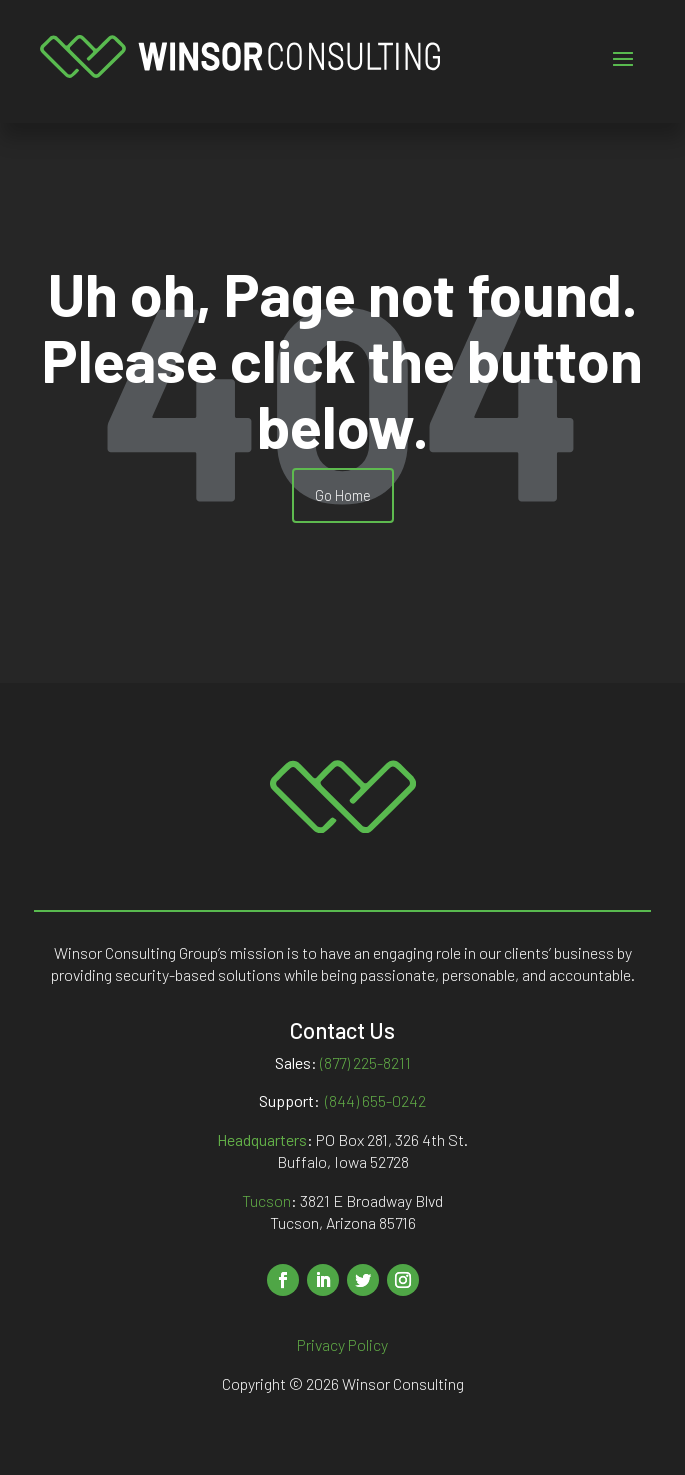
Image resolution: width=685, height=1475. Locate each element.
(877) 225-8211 (365, 1062)
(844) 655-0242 (375, 1100)
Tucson (266, 1200)
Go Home (343, 495)
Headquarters (262, 1139)
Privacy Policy (342, 1344)
